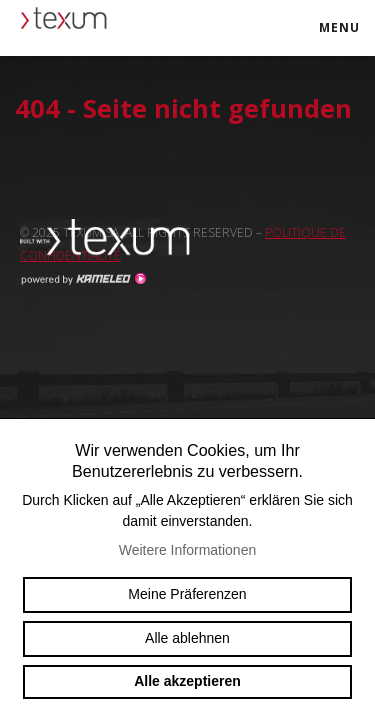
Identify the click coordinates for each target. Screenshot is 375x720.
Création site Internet (83, 279)
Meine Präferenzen (187, 594)
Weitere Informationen (187, 550)
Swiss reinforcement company (115, 238)
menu (346, 36)
